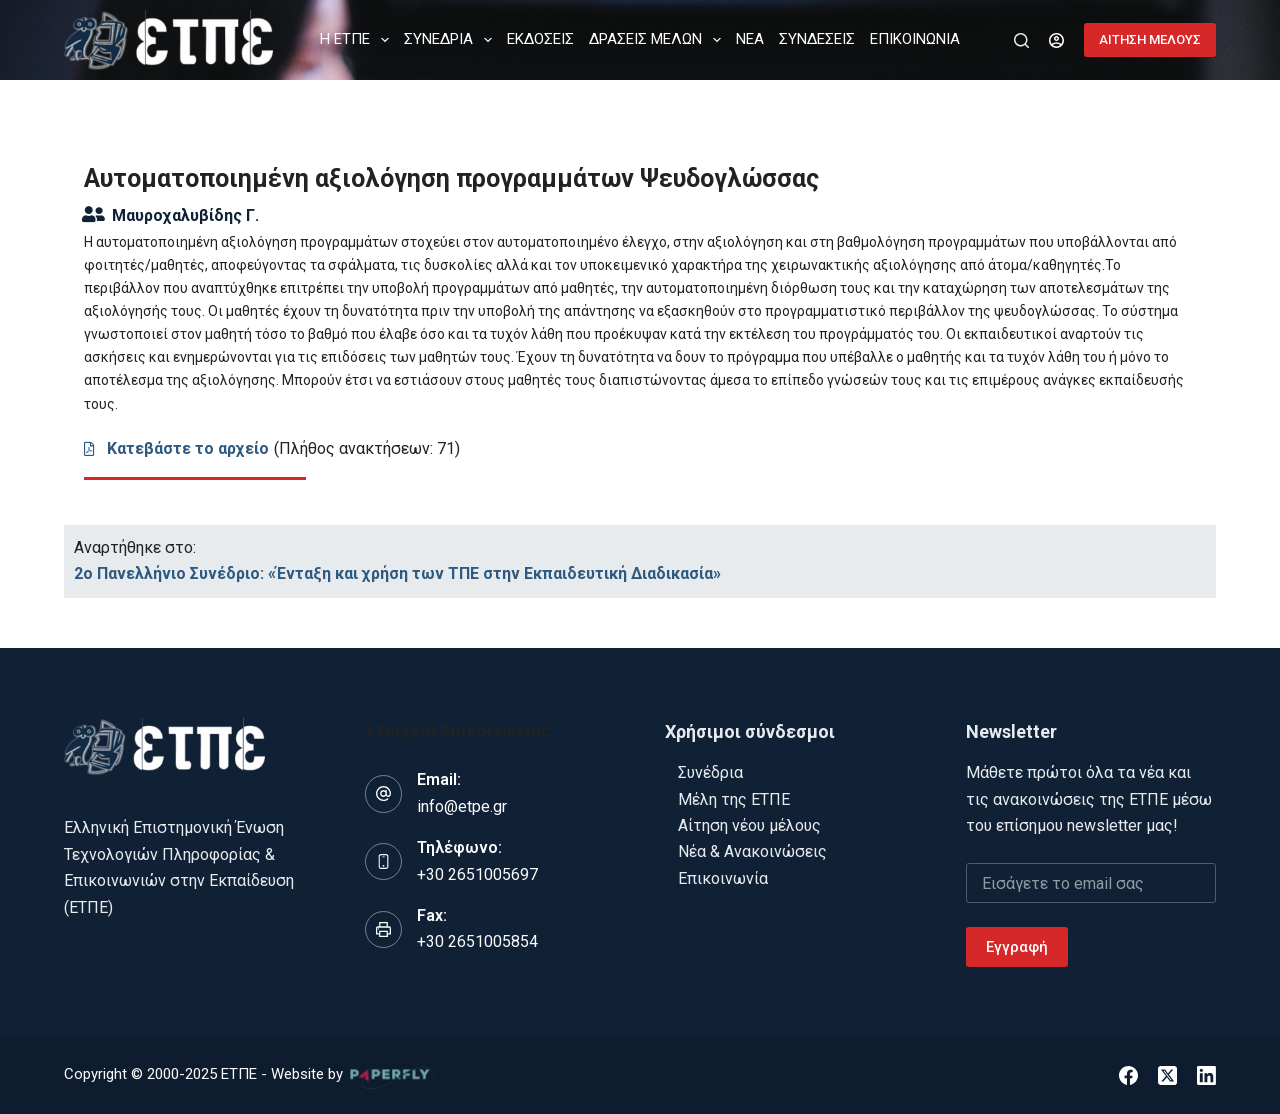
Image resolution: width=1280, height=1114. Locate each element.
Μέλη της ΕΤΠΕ (734, 799)
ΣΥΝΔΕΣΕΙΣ (817, 39)
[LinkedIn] (1206, 1075)
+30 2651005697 (477, 874)
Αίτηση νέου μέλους (749, 825)
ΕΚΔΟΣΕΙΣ (540, 39)
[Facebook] (1128, 1075)
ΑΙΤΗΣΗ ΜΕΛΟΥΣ (1150, 39)
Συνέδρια (710, 772)
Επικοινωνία (723, 878)
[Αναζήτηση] (1021, 40)
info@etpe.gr (462, 806)
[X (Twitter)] (1167, 1075)
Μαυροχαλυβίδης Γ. (185, 215)
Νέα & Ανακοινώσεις (752, 851)
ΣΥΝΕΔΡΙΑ (452, 40)
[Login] (1056, 40)
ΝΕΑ (750, 39)
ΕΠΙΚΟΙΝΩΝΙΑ (915, 39)
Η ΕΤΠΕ (358, 40)
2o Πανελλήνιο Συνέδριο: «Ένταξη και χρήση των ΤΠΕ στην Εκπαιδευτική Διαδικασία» (397, 573)
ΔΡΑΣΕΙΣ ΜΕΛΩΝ (659, 40)
